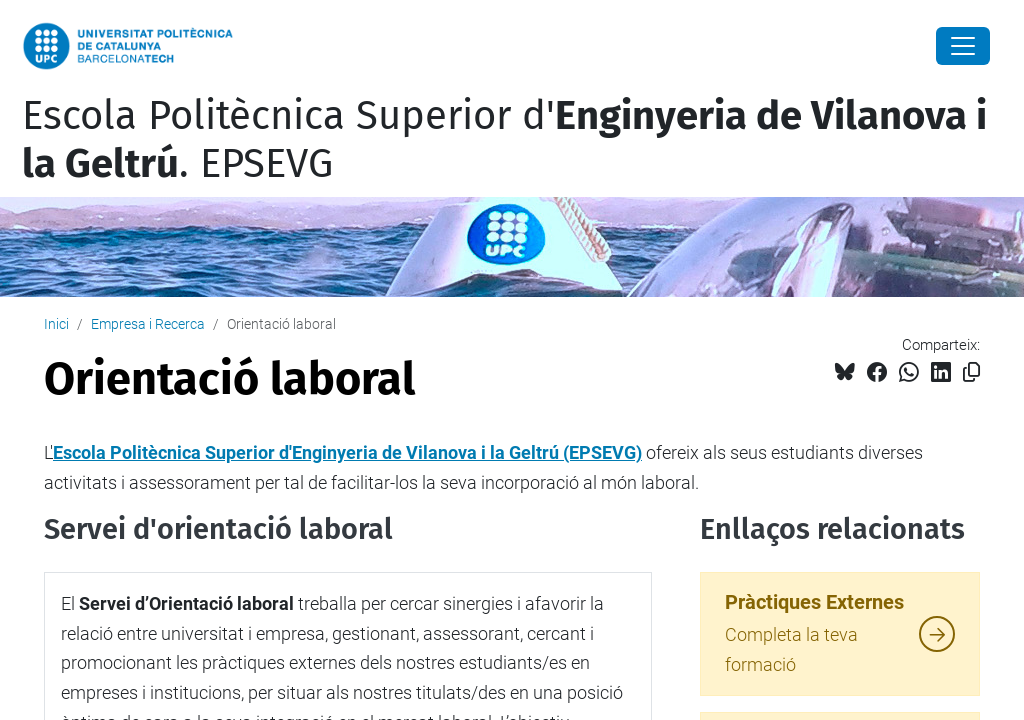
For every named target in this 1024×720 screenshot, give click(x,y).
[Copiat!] (971, 372)
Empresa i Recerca (148, 324)
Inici (56, 324)
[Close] (963, 46)
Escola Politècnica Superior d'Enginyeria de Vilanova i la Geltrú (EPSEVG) (347, 452)
